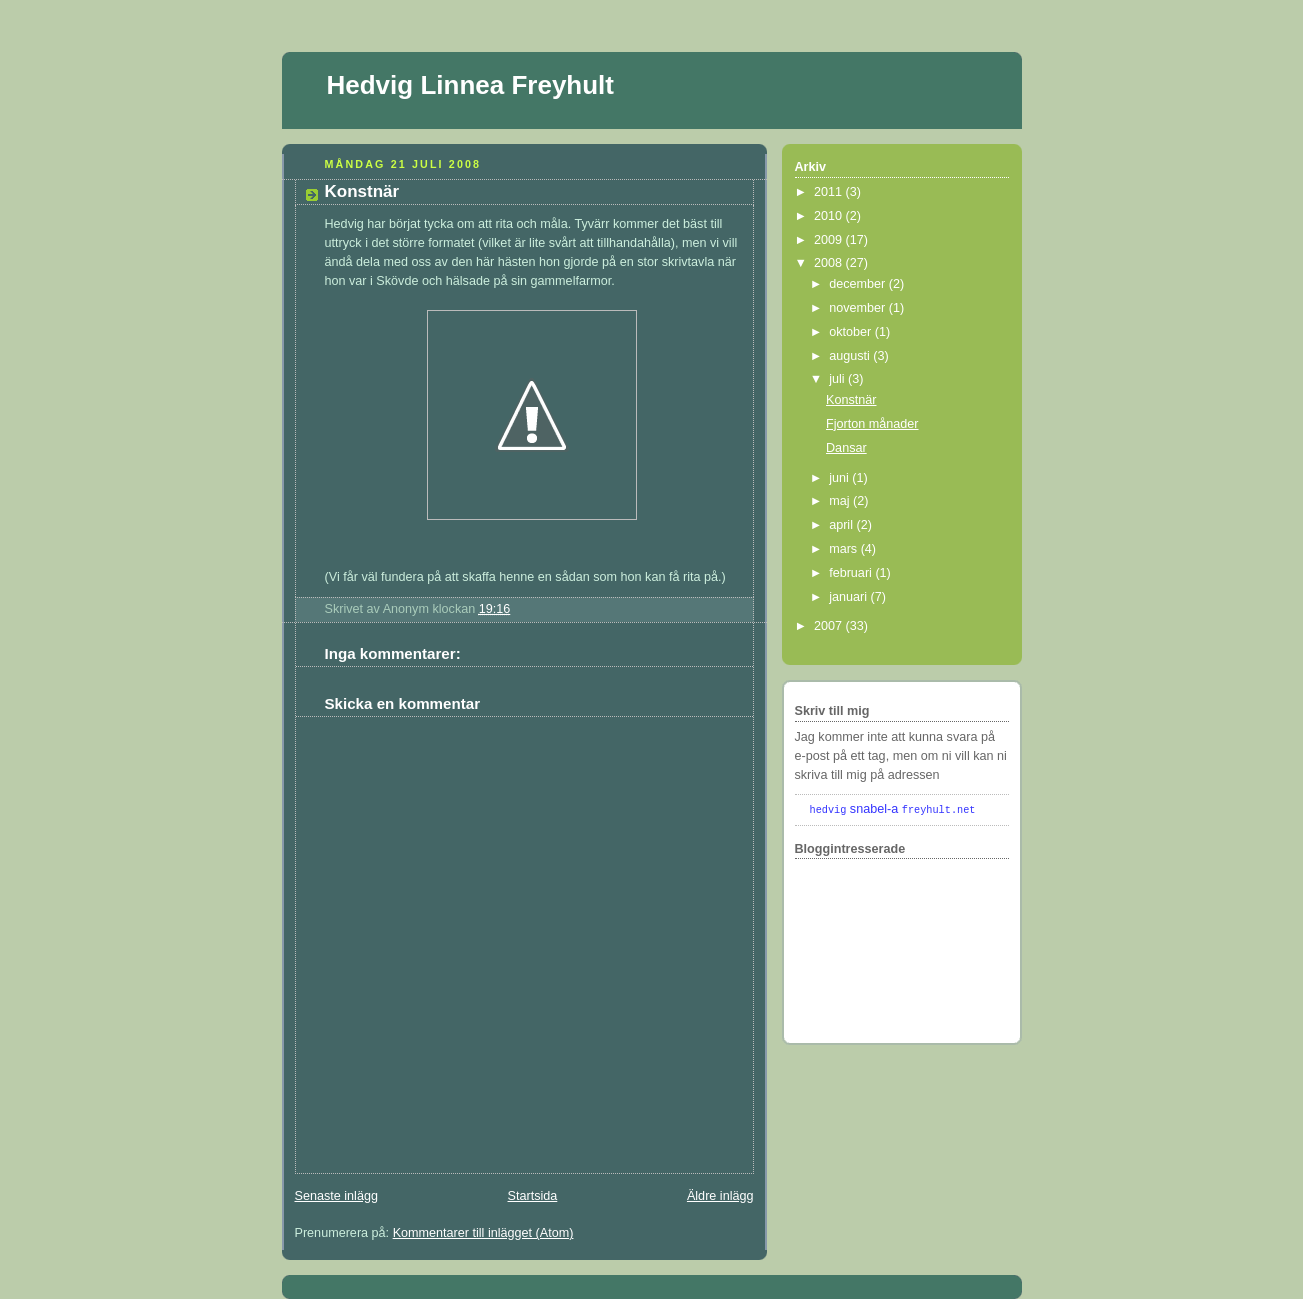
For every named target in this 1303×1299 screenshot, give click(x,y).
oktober (852, 332)
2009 (830, 240)
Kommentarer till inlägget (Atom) (483, 1233)
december (859, 284)
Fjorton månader (872, 424)
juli (838, 379)
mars (845, 549)
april (842, 525)
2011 (830, 192)
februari (852, 573)
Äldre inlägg (720, 1196)
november (859, 308)
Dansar (846, 448)
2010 (830, 216)
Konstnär (362, 191)
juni (840, 478)
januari (849, 597)
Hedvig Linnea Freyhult (471, 85)
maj (841, 501)
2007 (830, 626)
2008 (830, 263)
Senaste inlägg (336, 1196)
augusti (851, 356)
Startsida (533, 1196)
